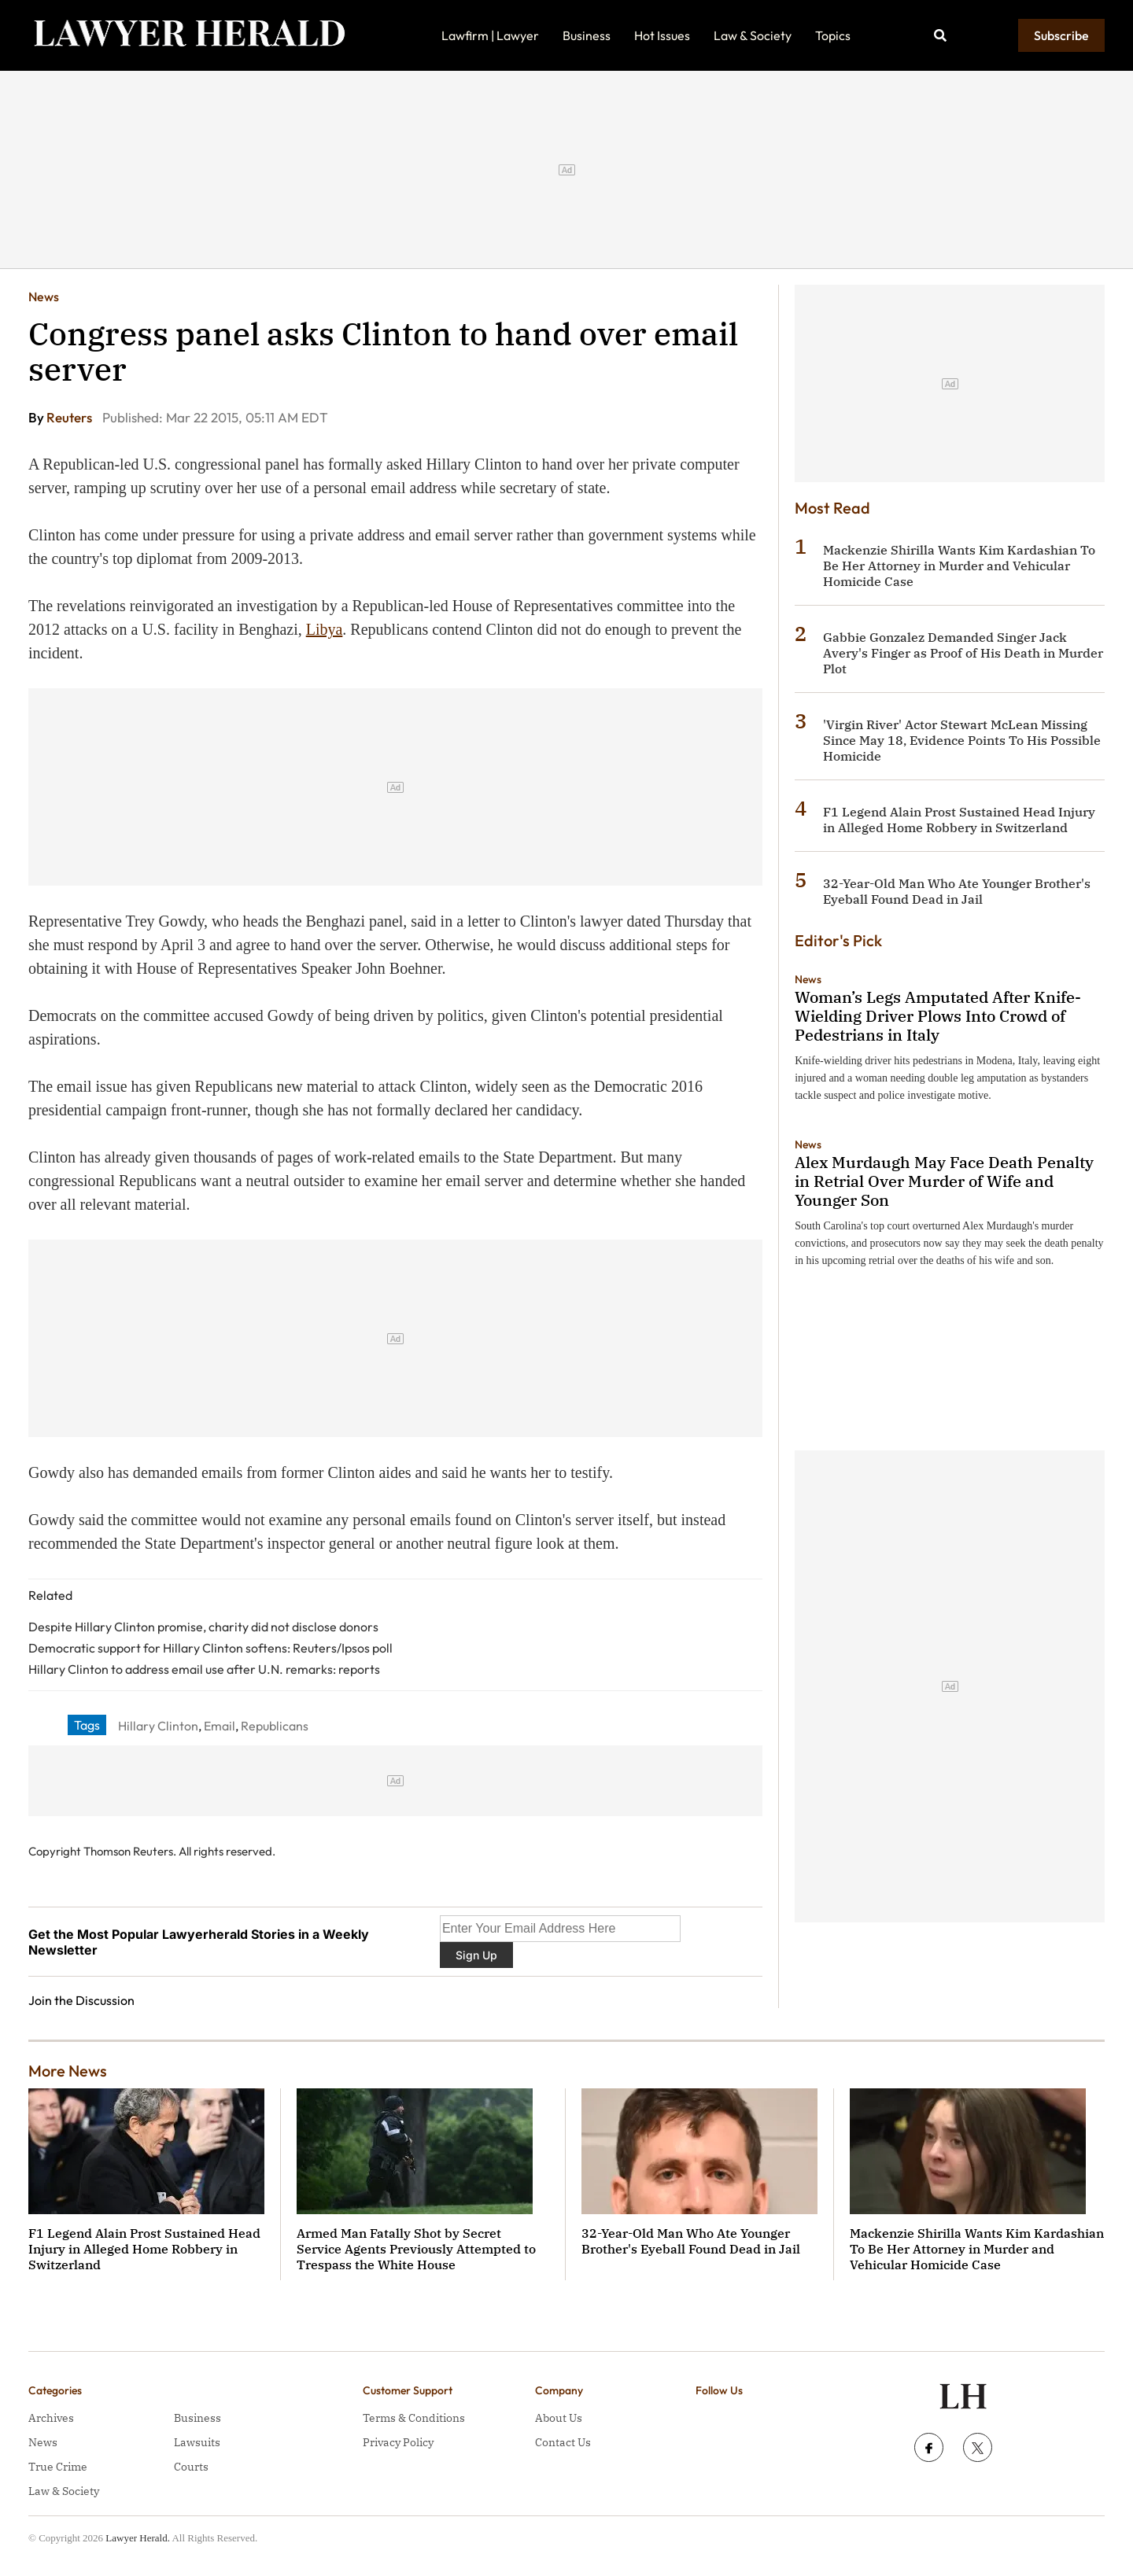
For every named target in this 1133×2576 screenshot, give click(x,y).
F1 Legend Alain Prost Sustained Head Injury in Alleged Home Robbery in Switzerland (959, 819)
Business (587, 35)
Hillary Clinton (158, 1726)
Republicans (274, 1726)
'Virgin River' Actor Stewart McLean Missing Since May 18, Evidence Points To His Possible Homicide (962, 740)
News (43, 296)
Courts (191, 2467)
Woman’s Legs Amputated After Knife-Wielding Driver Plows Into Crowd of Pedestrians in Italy (938, 1015)
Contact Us (563, 2442)
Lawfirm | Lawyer (490, 35)
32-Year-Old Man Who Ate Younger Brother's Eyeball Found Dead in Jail (957, 891)
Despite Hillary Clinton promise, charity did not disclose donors (203, 1626)
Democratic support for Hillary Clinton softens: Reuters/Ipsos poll (210, 1648)
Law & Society (753, 35)
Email (219, 1726)
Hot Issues (662, 35)
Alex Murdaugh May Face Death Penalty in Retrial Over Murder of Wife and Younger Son (944, 1181)
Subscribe (1061, 35)
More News (67, 2070)
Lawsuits (197, 2442)
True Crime (57, 2467)
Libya (324, 629)
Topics (833, 35)
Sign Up (476, 1955)
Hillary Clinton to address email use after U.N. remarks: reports (204, 1669)
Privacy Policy (398, 2442)
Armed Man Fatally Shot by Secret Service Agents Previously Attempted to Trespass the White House (416, 2248)
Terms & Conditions (414, 2418)
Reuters (70, 417)
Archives (51, 2418)
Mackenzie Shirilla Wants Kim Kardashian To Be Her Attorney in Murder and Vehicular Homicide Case (959, 565)
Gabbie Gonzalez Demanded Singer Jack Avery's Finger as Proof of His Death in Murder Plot (963, 652)
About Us (558, 2418)
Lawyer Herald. (137, 2538)
